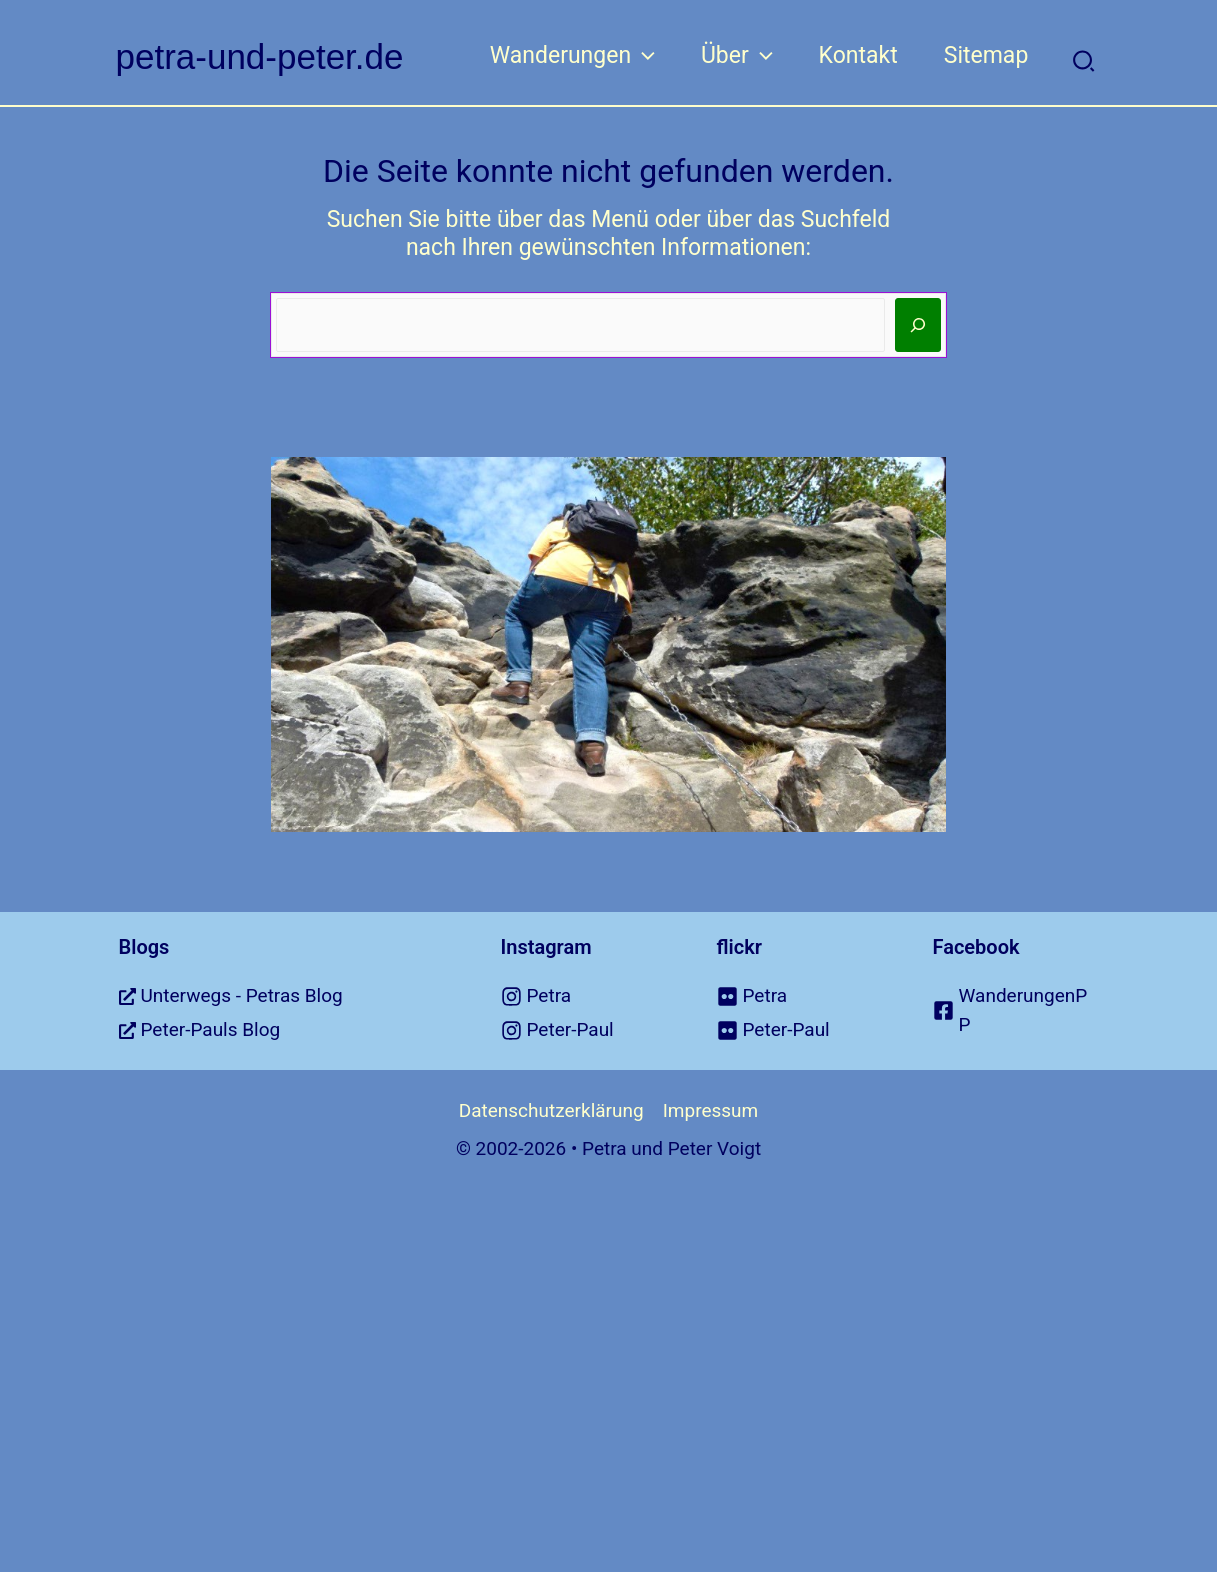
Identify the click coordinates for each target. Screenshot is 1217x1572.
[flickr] (800, 996)
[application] (643, 56)
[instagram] (584, 996)
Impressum (711, 1110)
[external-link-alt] (285, 996)
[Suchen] (918, 325)
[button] (1084, 63)
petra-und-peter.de (260, 56)
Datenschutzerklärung (551, 1110)
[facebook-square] (1016, 1010)
